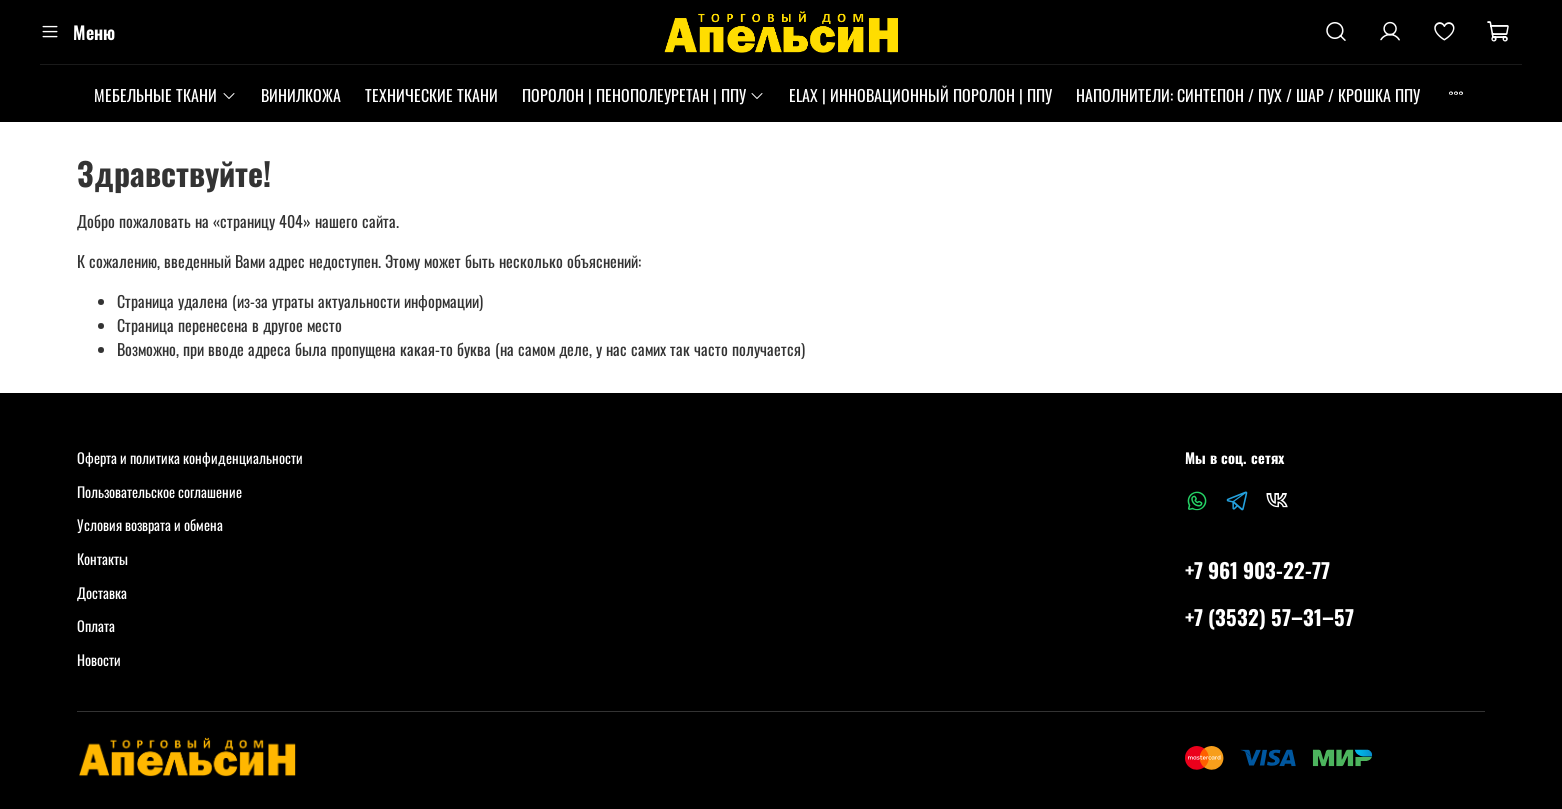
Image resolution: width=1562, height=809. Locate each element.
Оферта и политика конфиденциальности (190, 457)
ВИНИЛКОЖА (301, 95)
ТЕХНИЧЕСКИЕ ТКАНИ (431, 95)
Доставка (102, 592)
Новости (99, 659)
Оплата (96, 625)
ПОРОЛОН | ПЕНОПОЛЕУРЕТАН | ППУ (643, 95)
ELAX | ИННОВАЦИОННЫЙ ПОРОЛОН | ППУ (920, 95)
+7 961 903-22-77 (1257, 569)
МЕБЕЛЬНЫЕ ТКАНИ (165, 95)
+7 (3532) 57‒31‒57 (1269, 616)
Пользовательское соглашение (159, 491)
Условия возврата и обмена (150, 524)
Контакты (102, 558)
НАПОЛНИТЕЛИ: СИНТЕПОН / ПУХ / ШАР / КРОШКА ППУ (1248, 95)
